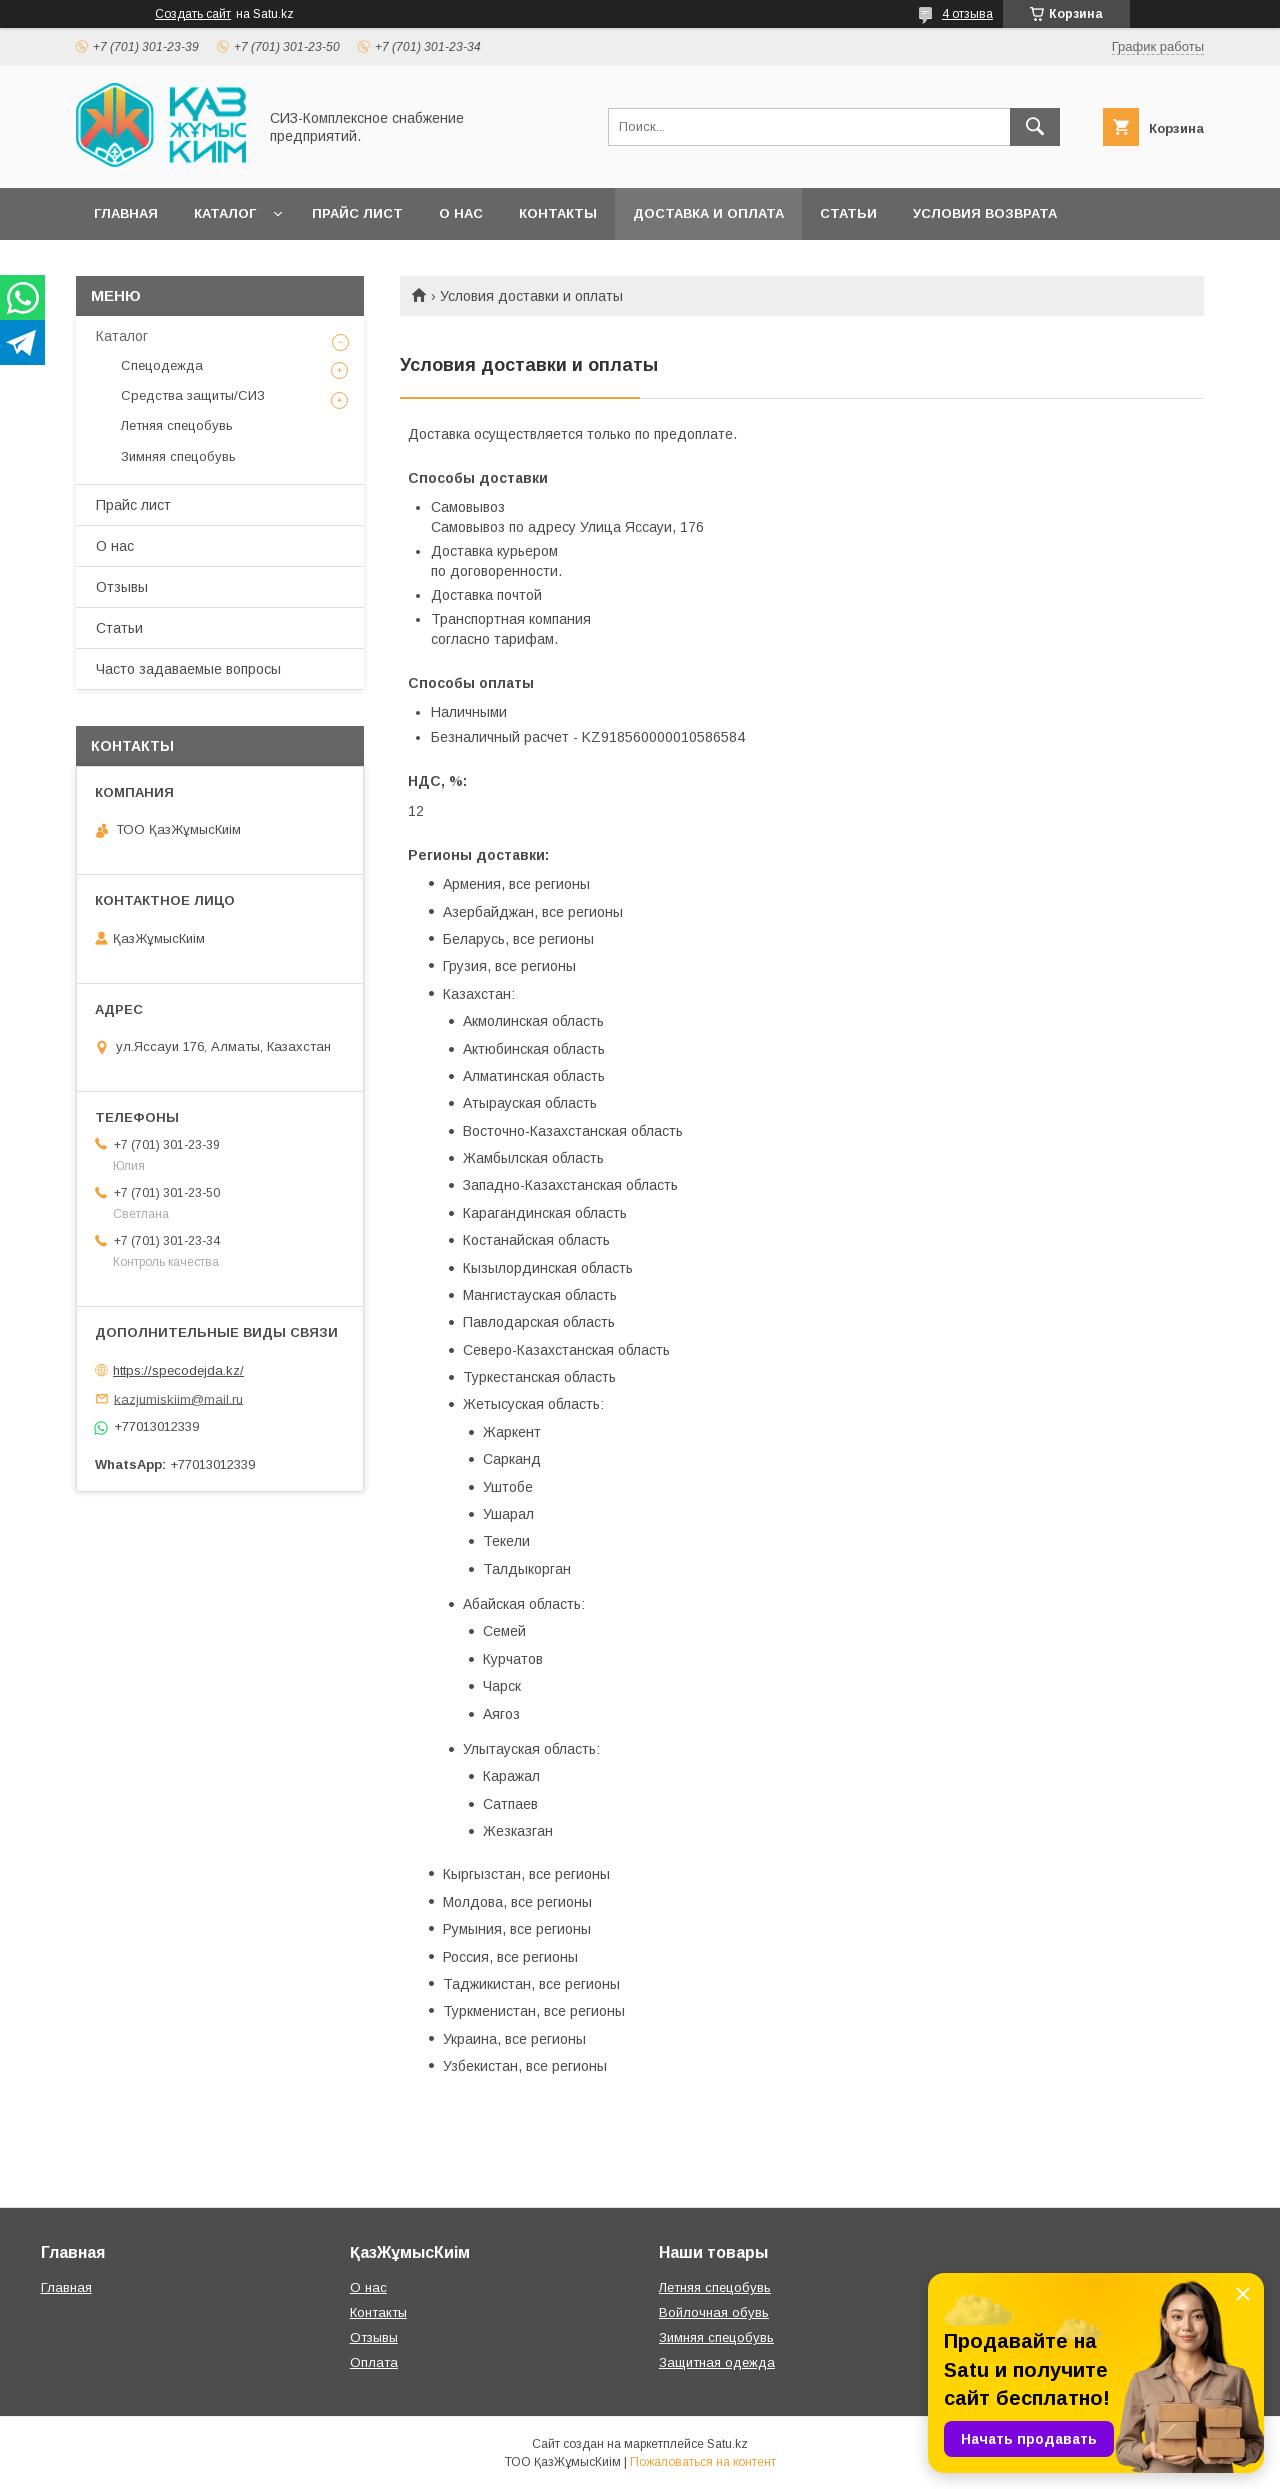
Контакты (558, 213)
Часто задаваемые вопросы (188, 669)
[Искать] (1035, 127)
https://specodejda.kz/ (178, 1370)
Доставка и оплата (708, 213)
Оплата (374, 2362)
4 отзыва (967, 14)
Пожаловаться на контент (703, 2462)
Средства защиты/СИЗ (193, 395)
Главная (126, 213)
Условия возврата (985, 213)
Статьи (848, 213)
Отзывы (122, 587)
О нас (461, 213)
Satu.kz (727, 2444)
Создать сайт (193, 14)
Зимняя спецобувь (178, 456)
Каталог (225, 213)
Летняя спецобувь (177, 425)
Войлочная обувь (714, 2312)
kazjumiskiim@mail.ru (178, 1398)
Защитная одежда (717, 2362)
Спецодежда (162, 365)
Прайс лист (357, 213)
